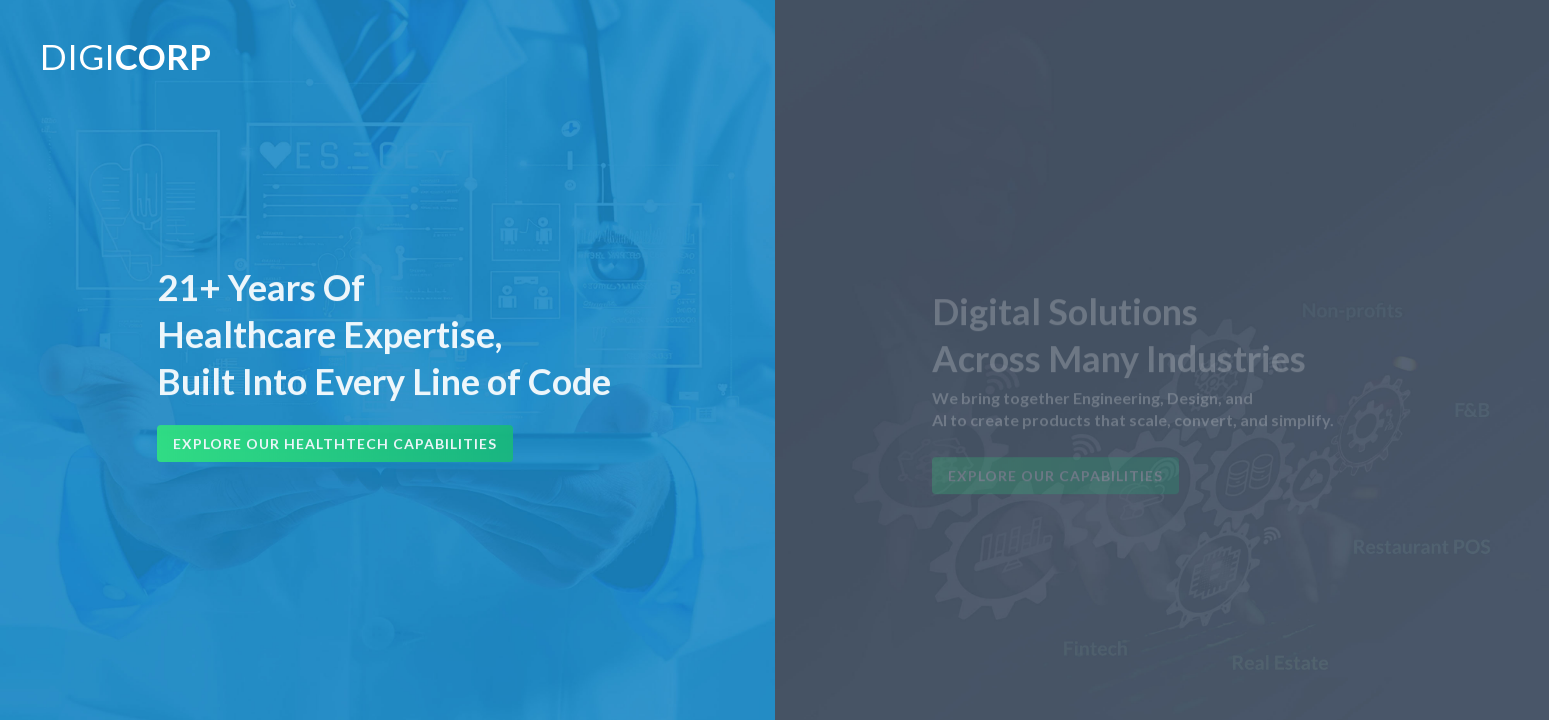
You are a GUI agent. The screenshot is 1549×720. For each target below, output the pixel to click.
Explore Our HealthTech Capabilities (335, 445)
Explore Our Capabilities (1055, 482)
